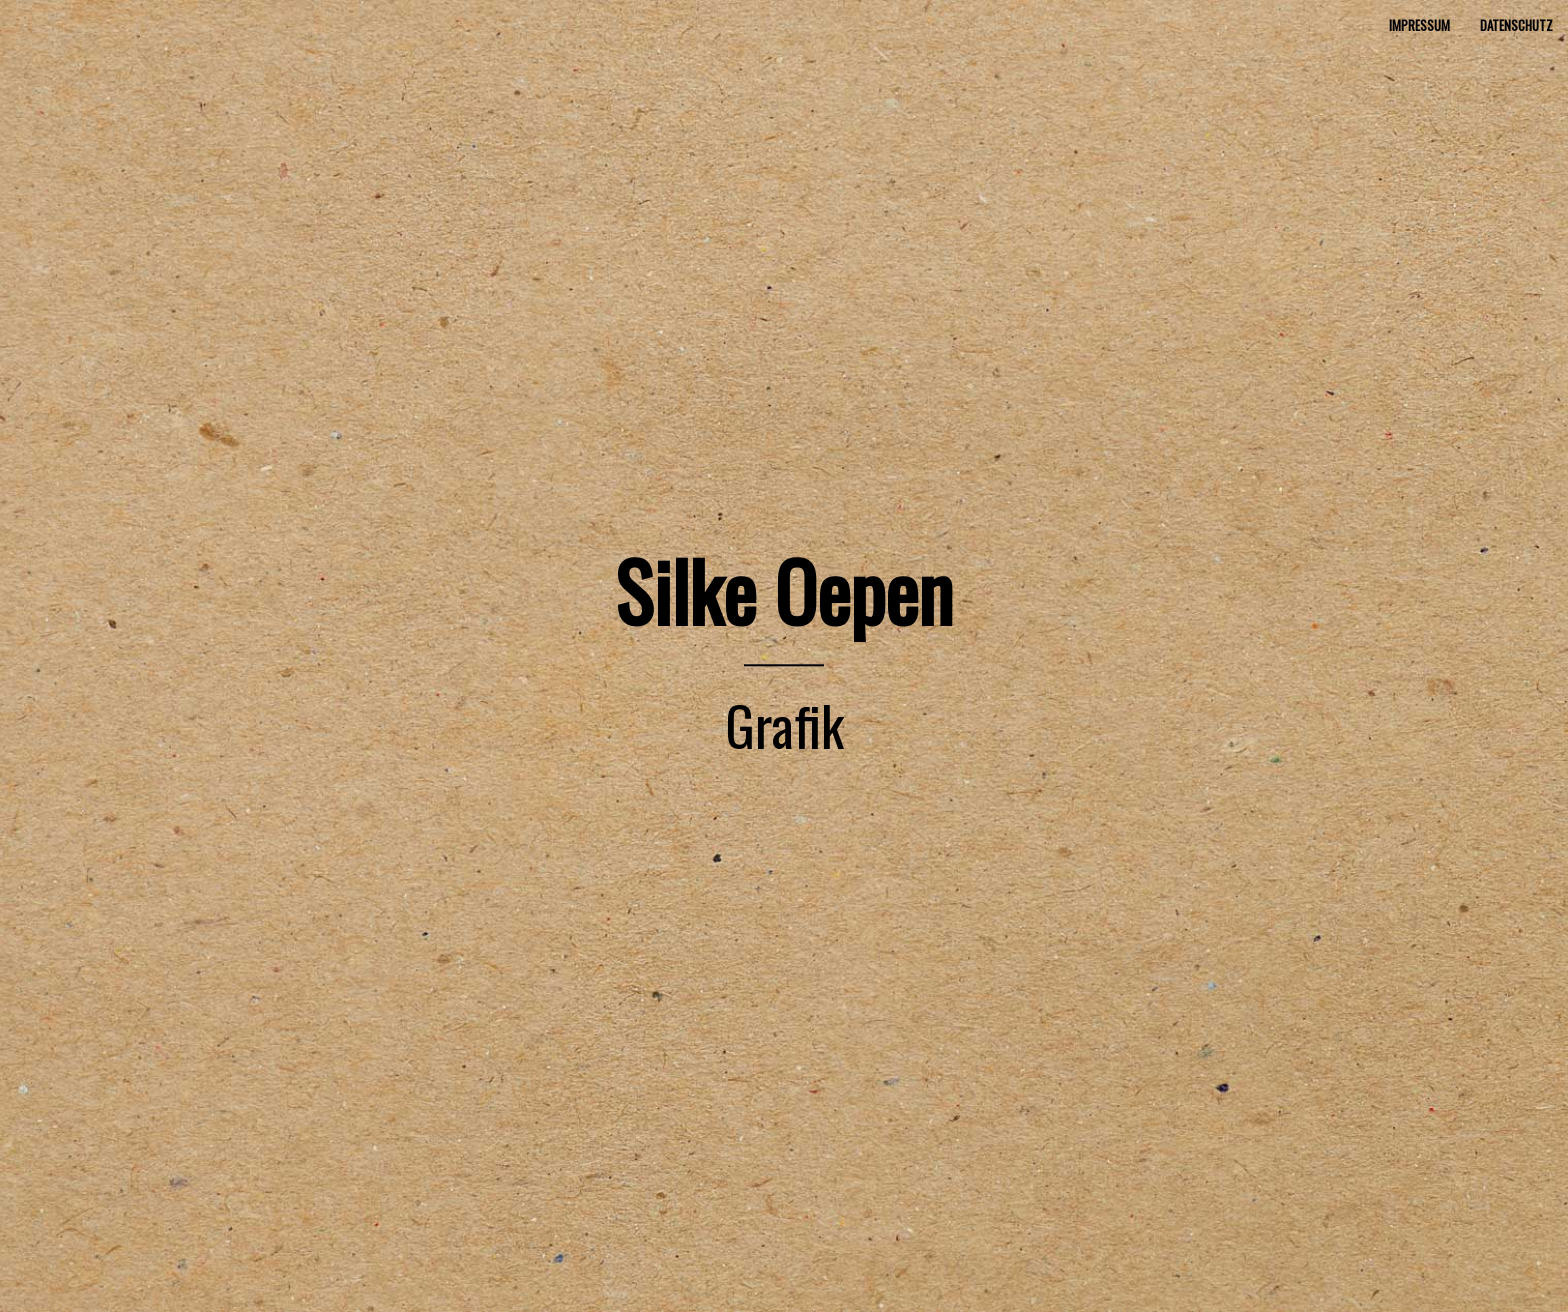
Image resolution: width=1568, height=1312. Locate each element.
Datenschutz (1516, 25)
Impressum (1419, 25)
